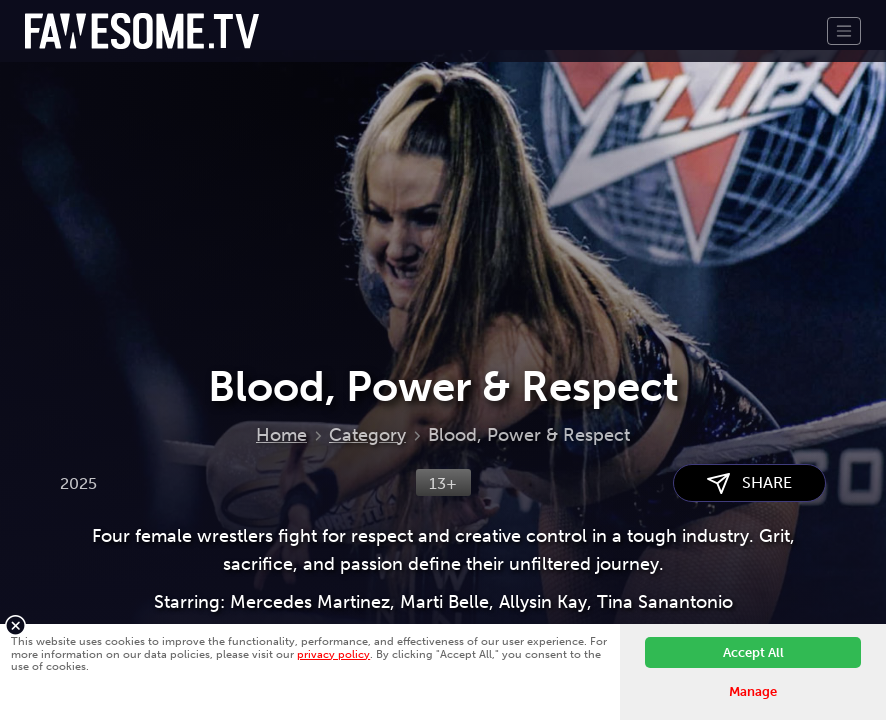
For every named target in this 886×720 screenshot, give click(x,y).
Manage (753, 691)
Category (367, 435)
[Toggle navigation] (844, 31)
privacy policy (333, 654)
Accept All (753, 652)
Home (281, 435)
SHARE (749, 483)
